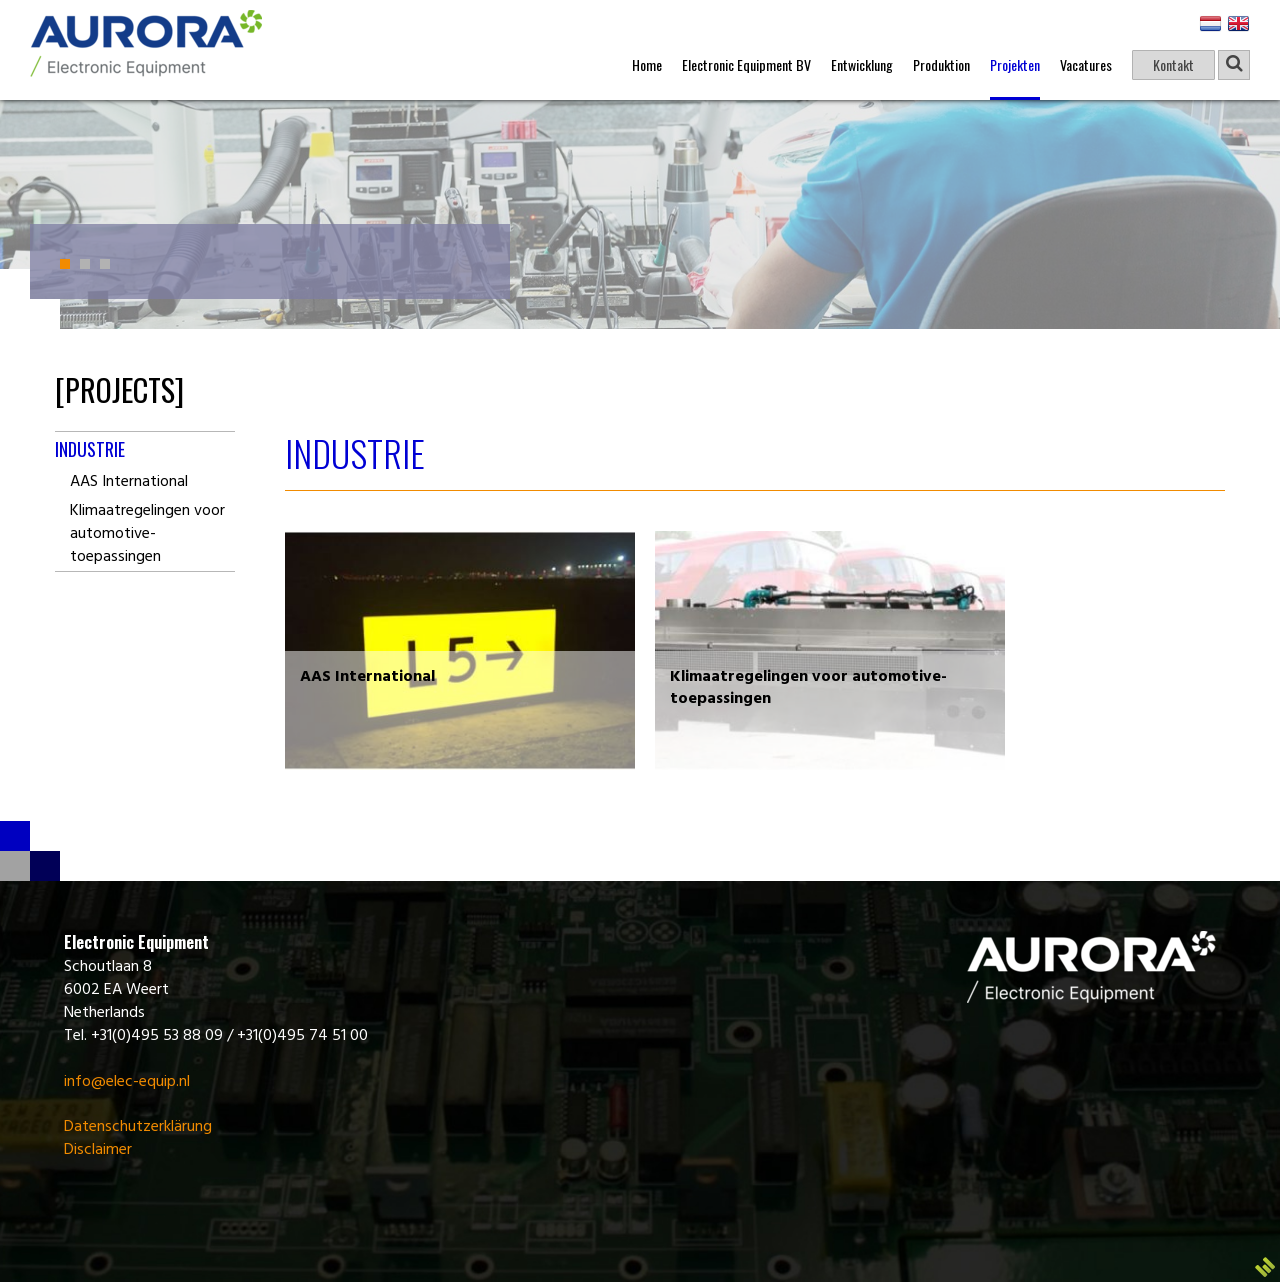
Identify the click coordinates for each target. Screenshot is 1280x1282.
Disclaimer (98, 1150)
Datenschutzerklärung (138, 1127)
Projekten (1015, 64)
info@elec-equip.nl (127, 1082)
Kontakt (1173, 64)
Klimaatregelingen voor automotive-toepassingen (147, 534)
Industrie (90, 449)
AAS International (129, 482)
